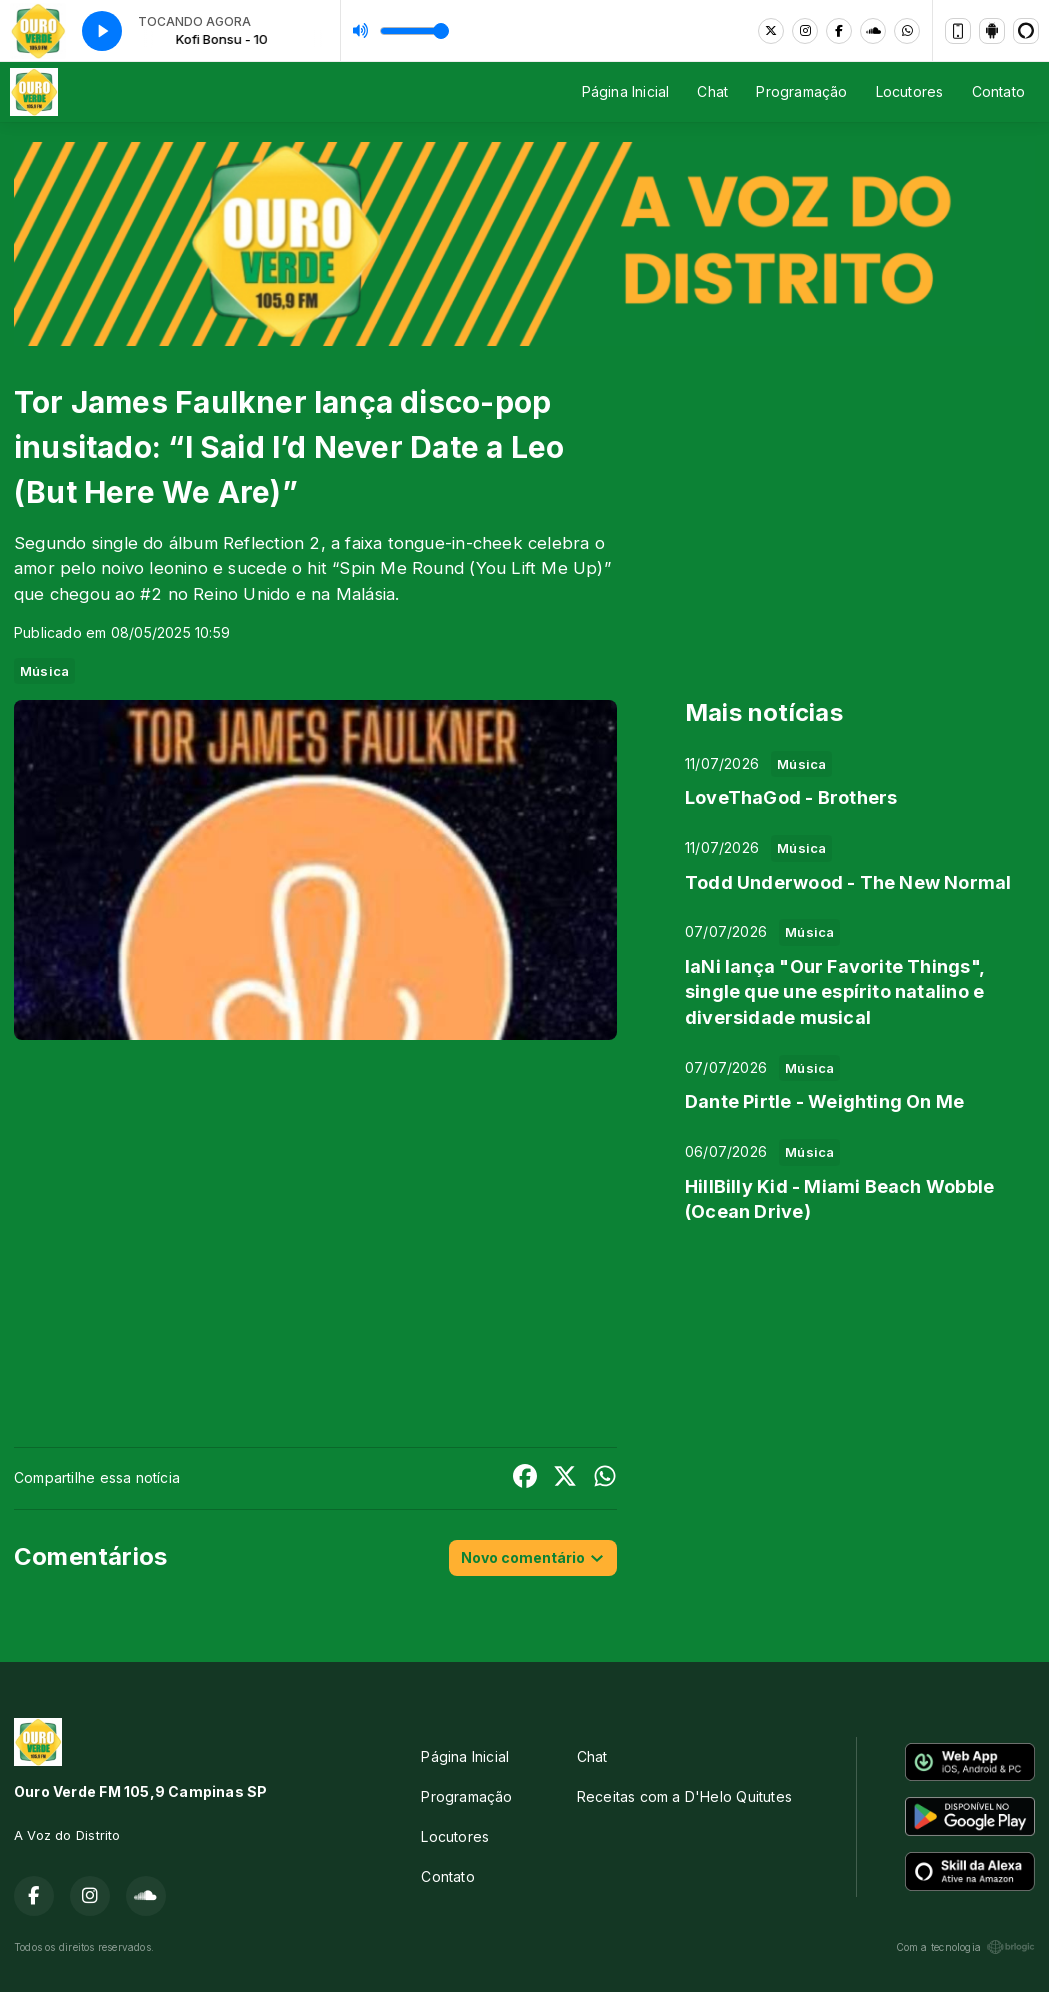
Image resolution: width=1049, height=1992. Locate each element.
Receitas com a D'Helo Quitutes (684, 1796)
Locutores (910, 91)
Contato (998, 91)
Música (44, 671)
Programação (801, 91)
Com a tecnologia (965, 1947)
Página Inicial (626, 91)
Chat (712, 91)
